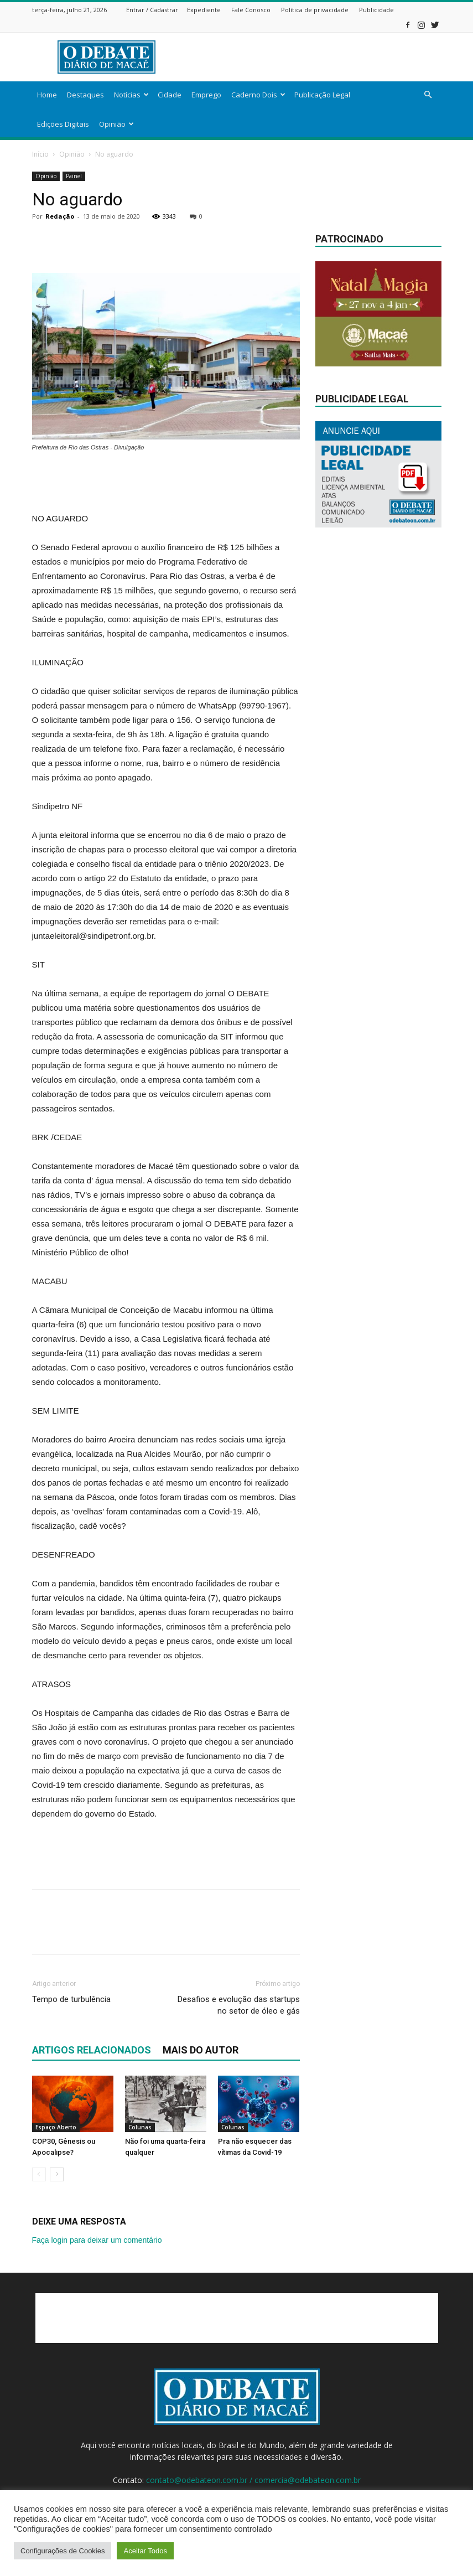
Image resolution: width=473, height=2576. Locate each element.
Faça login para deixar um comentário (97, 2240)
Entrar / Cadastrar (152, 10)
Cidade (169, 95)
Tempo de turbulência (71, 1999)
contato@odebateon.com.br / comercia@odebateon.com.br (253, 2480)
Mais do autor (200, 2050)
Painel (74, 176)
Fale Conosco (251, 10)
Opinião (116, 124)
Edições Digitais (63, 124)
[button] (428, 95)
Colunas (140, 2127)
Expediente (204, 10)
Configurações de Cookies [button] (62, 2551)
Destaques (85, 95)
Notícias (131, 95)
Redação (59, 216)
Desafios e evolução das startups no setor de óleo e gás (239, 2005)
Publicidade (376, 10)
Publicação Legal (322, 95)
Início (40, 154)
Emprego (206, 95)
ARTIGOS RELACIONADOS (91, 2050)
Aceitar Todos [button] (145, 2551)
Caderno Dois (258, 95)
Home (47, 95)
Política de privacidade (315, 10)
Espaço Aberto (55, 2127)
